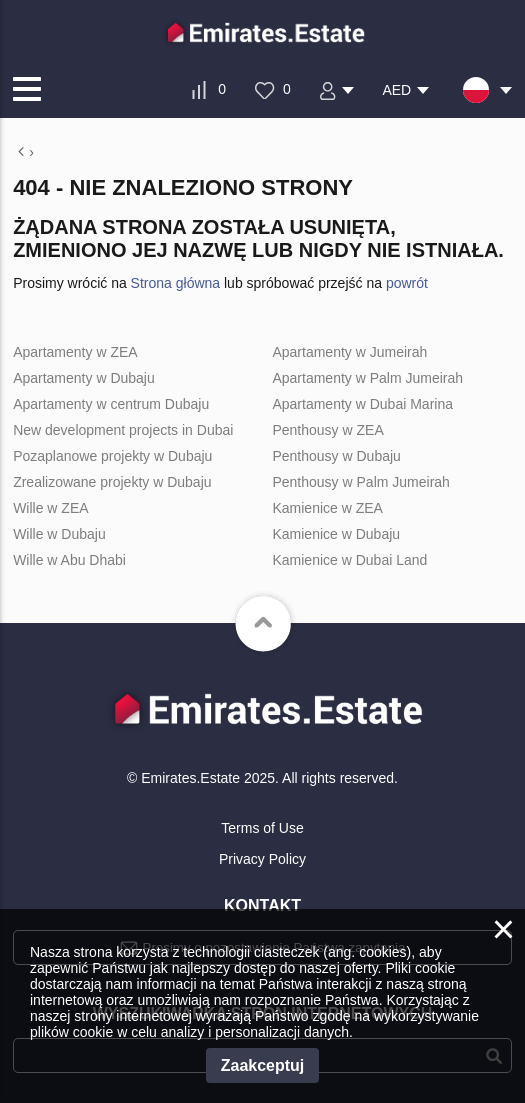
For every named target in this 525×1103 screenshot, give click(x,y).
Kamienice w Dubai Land (349, 560)
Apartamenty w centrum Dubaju (111, 404)
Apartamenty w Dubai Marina (362, 404)
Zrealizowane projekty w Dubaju (112, 482)
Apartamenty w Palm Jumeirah (367, 378)
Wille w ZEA (50, 508)
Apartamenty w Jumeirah (349, 352)
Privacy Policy (262, 859)
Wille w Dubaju (59, 534)
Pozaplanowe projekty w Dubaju (112, 456)
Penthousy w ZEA (327, 430)
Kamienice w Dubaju (336, 534)
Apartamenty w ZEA (75, 352)
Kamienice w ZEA (327, 508)
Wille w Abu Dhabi (69, 560)
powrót (407, 283)
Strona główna (176, 283)
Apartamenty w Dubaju (84, 378)
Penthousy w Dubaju (336, 456)
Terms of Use (262, 828)
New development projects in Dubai (123, 430)
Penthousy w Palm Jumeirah (360, 482)
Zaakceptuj (263, 1065)
